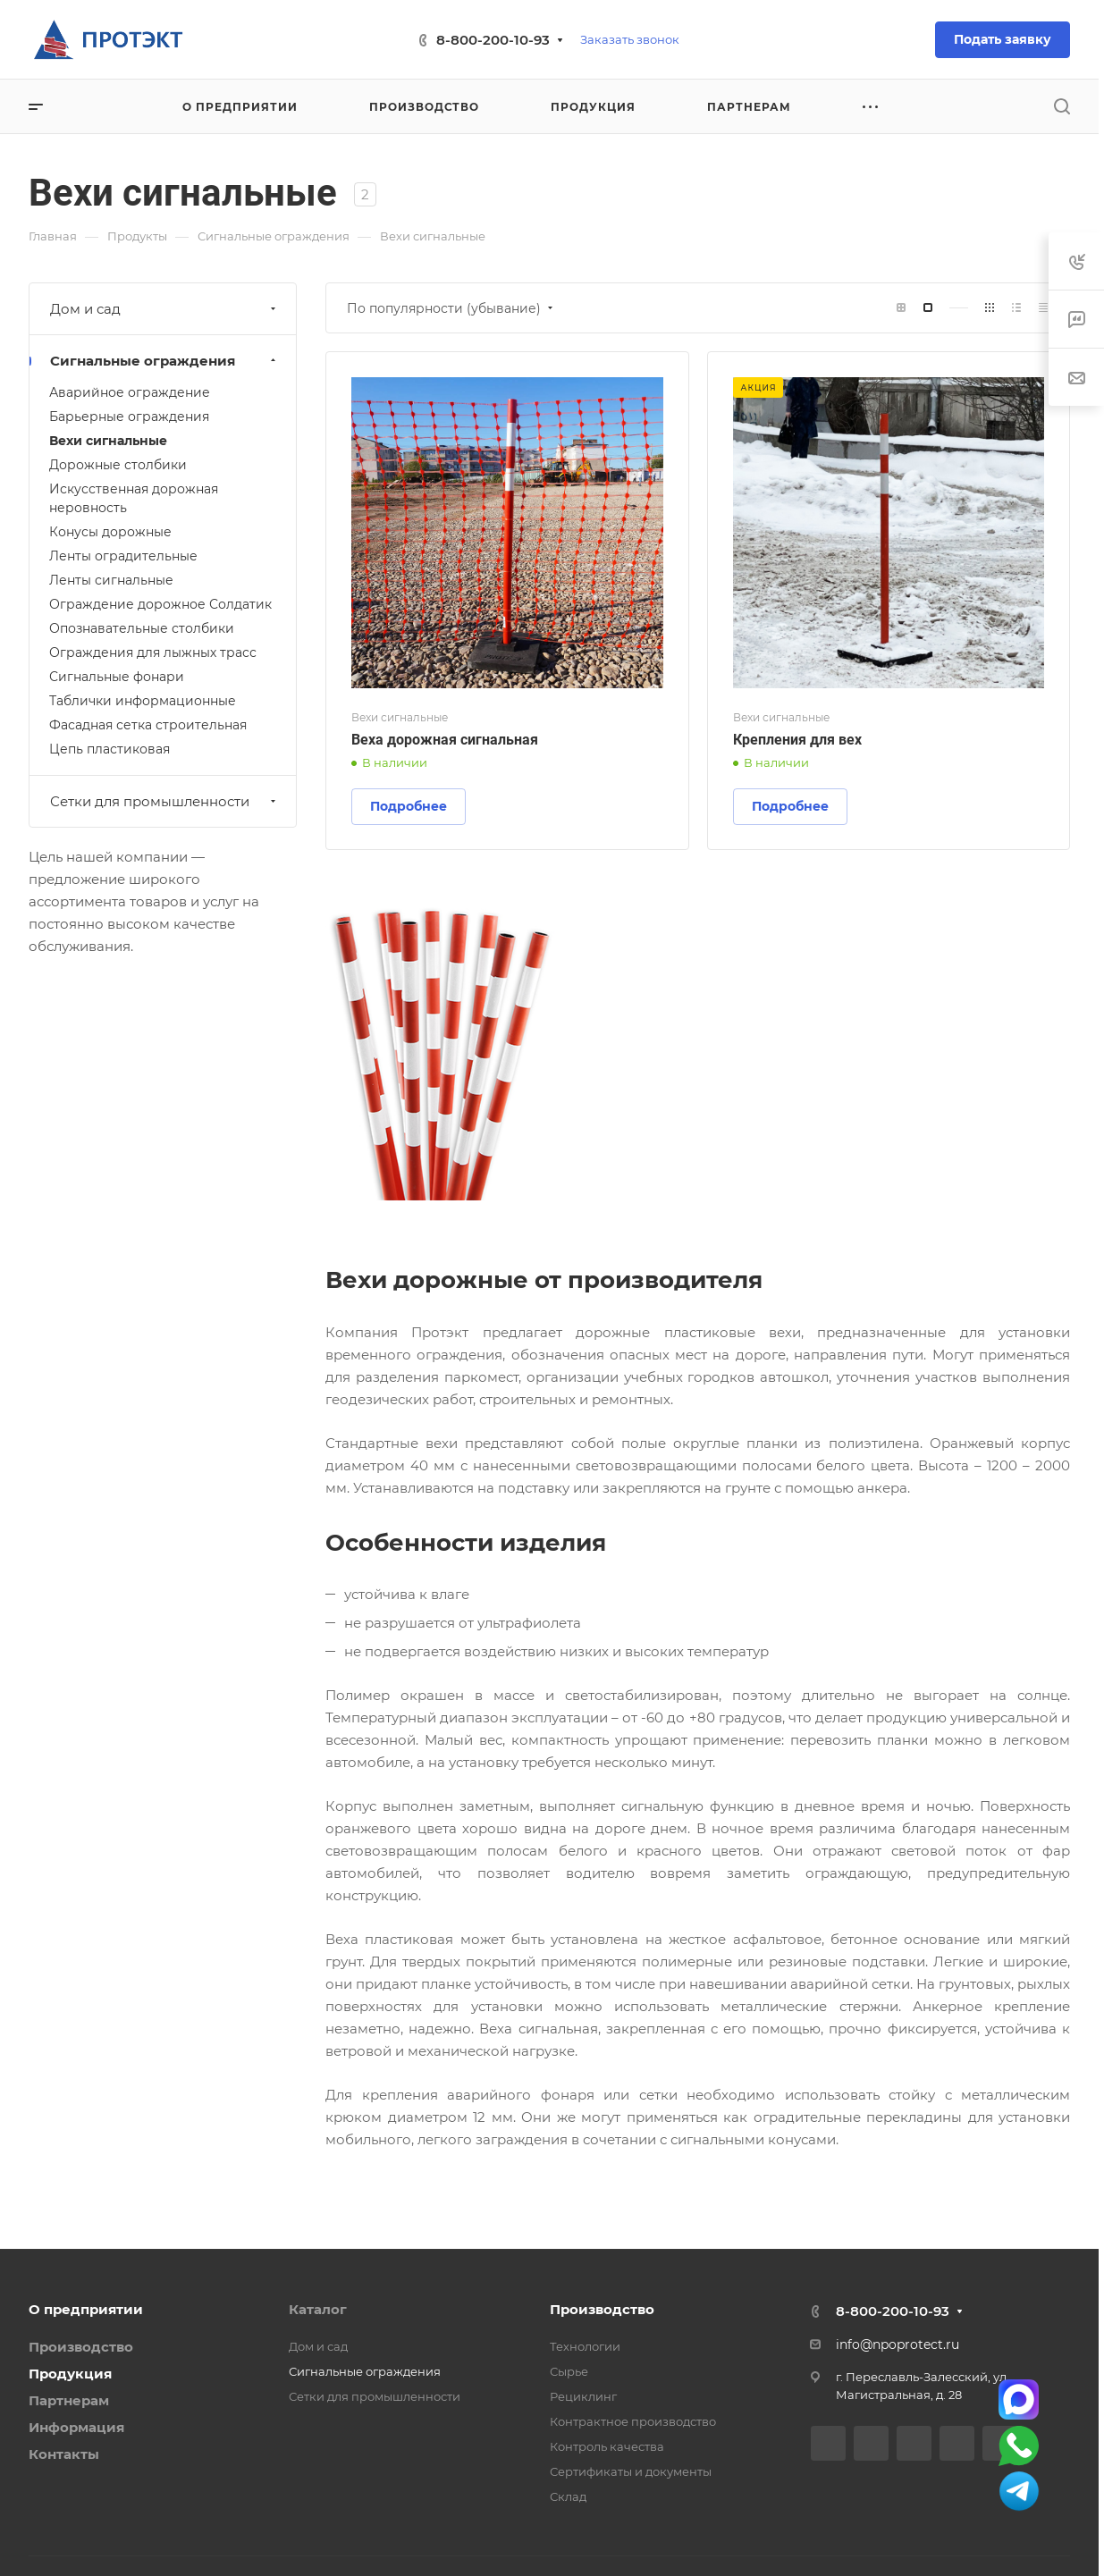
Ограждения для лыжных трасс (153, 652)
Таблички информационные (142, 701)
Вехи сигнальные (108, 441)
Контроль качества (607, 2446)
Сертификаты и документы (631, 2471)
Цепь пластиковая (109, 749)
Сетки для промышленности (165, 801)
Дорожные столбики (118, 465)
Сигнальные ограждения (165, 360)
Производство (81, 2346)
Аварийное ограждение (129, 392)
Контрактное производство (633, 2421)
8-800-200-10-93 (493, 39)
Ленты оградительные (123, 556)
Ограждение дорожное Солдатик (160, 604)
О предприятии (86, 2309)
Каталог (318, 2309)
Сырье (569, 2371)
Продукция (70, 2373)
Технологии (585, 2346)
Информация (76, 2427)
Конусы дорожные (110, 532)
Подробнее (408, 806)
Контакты (64, 2454)
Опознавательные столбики (141, 628)
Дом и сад (165, 308)
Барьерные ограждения (129, 416)
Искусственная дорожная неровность (133, 498)
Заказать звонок (629, 39)
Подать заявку (1002, 39)
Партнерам (69, 2400)
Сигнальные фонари (116, 677)
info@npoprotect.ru (897, 2344)
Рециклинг (583, 2396)
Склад (568, 2496)
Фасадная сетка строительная (148, 725)
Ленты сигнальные (111, 580)
